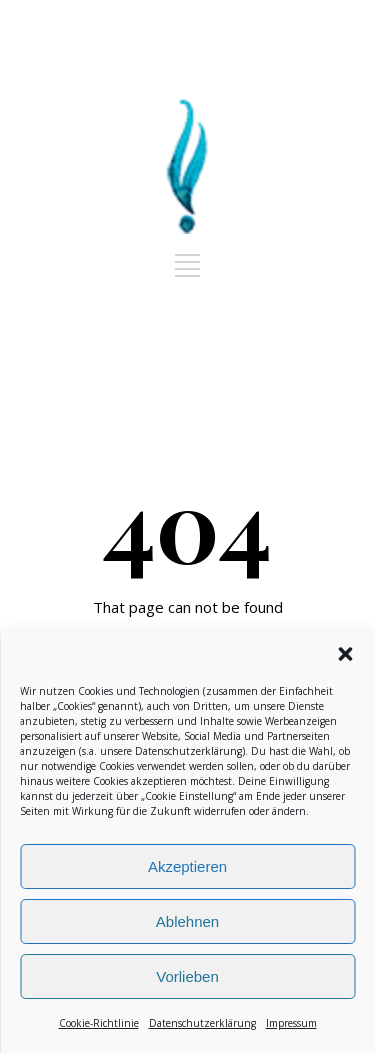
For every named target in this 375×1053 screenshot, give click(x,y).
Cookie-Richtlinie (99, 1023)
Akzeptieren (187, 866)
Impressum (291, 1023)
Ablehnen (187, 921)
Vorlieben (187, 976)
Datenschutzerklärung (188, 751)
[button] (345, 654)
